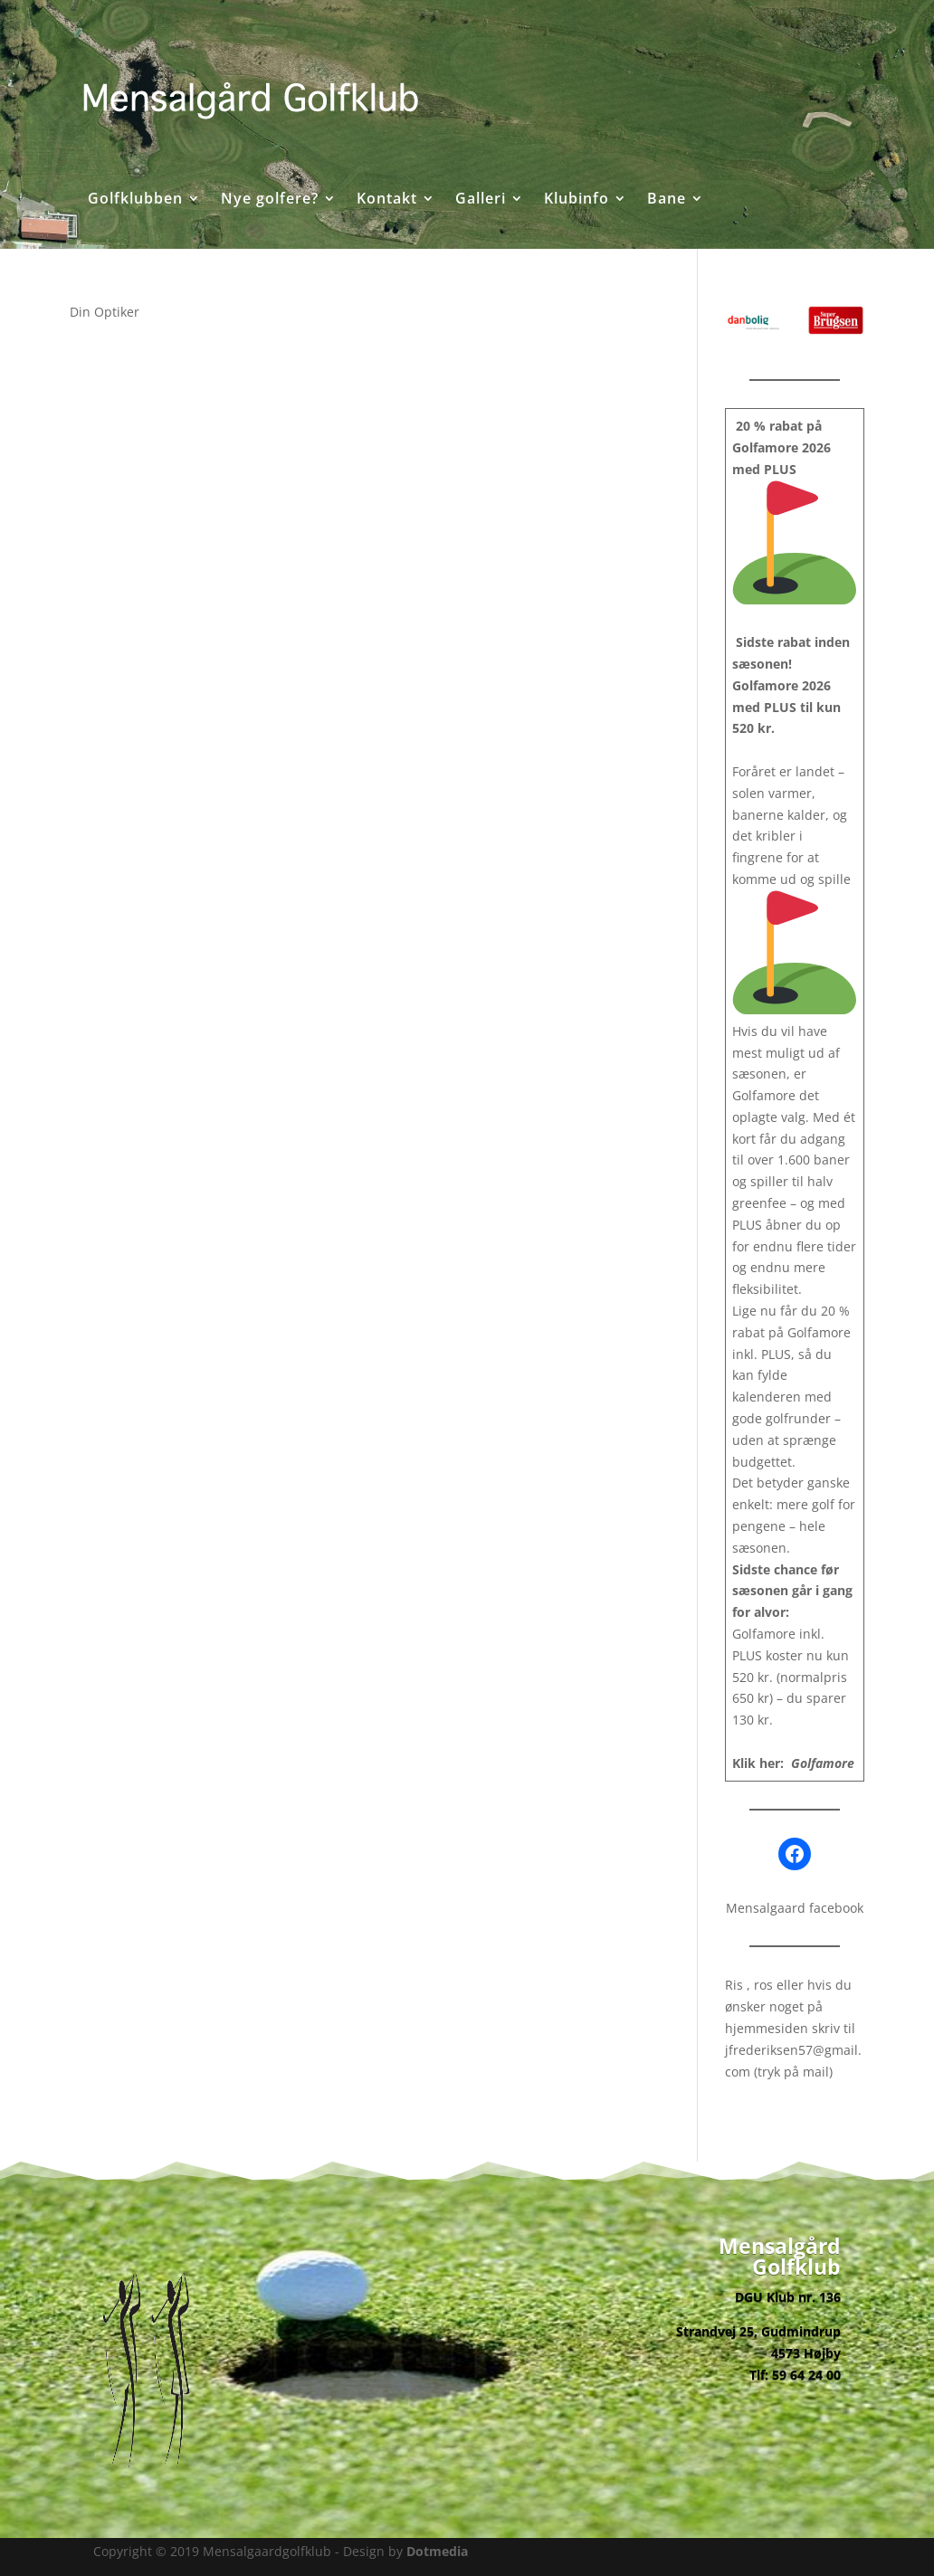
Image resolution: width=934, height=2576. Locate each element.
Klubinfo (576, 200)
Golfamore (822, 1763)
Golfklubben (135, 200)
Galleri (480, 200)
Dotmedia (437, 2551)
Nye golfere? (270, 200)
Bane (666, 200)
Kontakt (387, 200)
